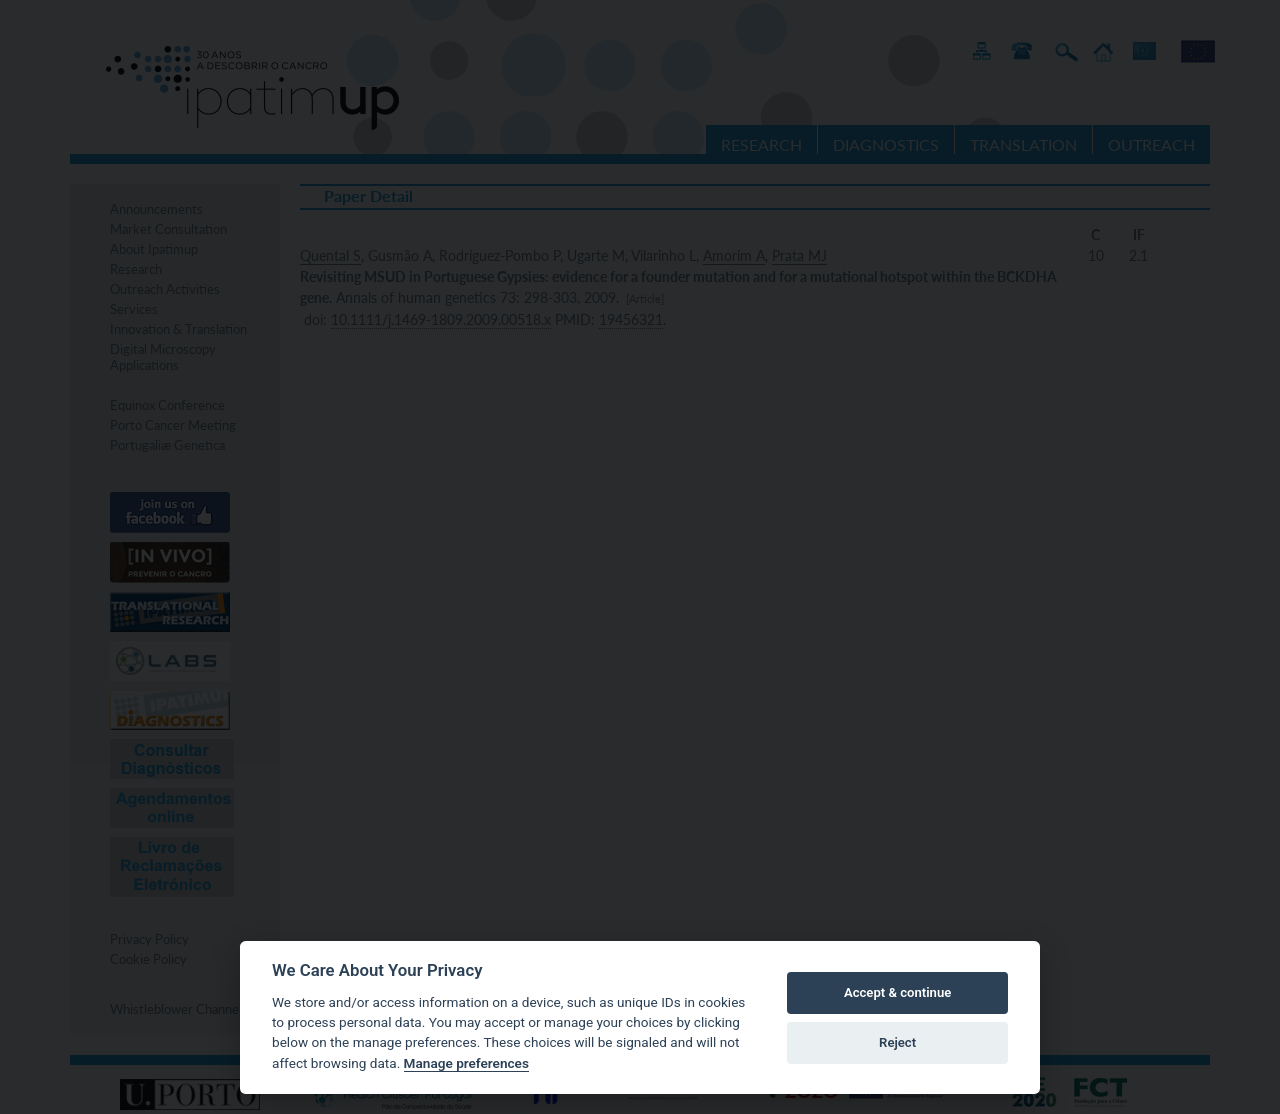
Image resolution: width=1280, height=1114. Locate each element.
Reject (897, 1042)
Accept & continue (897, 992)
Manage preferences (466, 1063)
